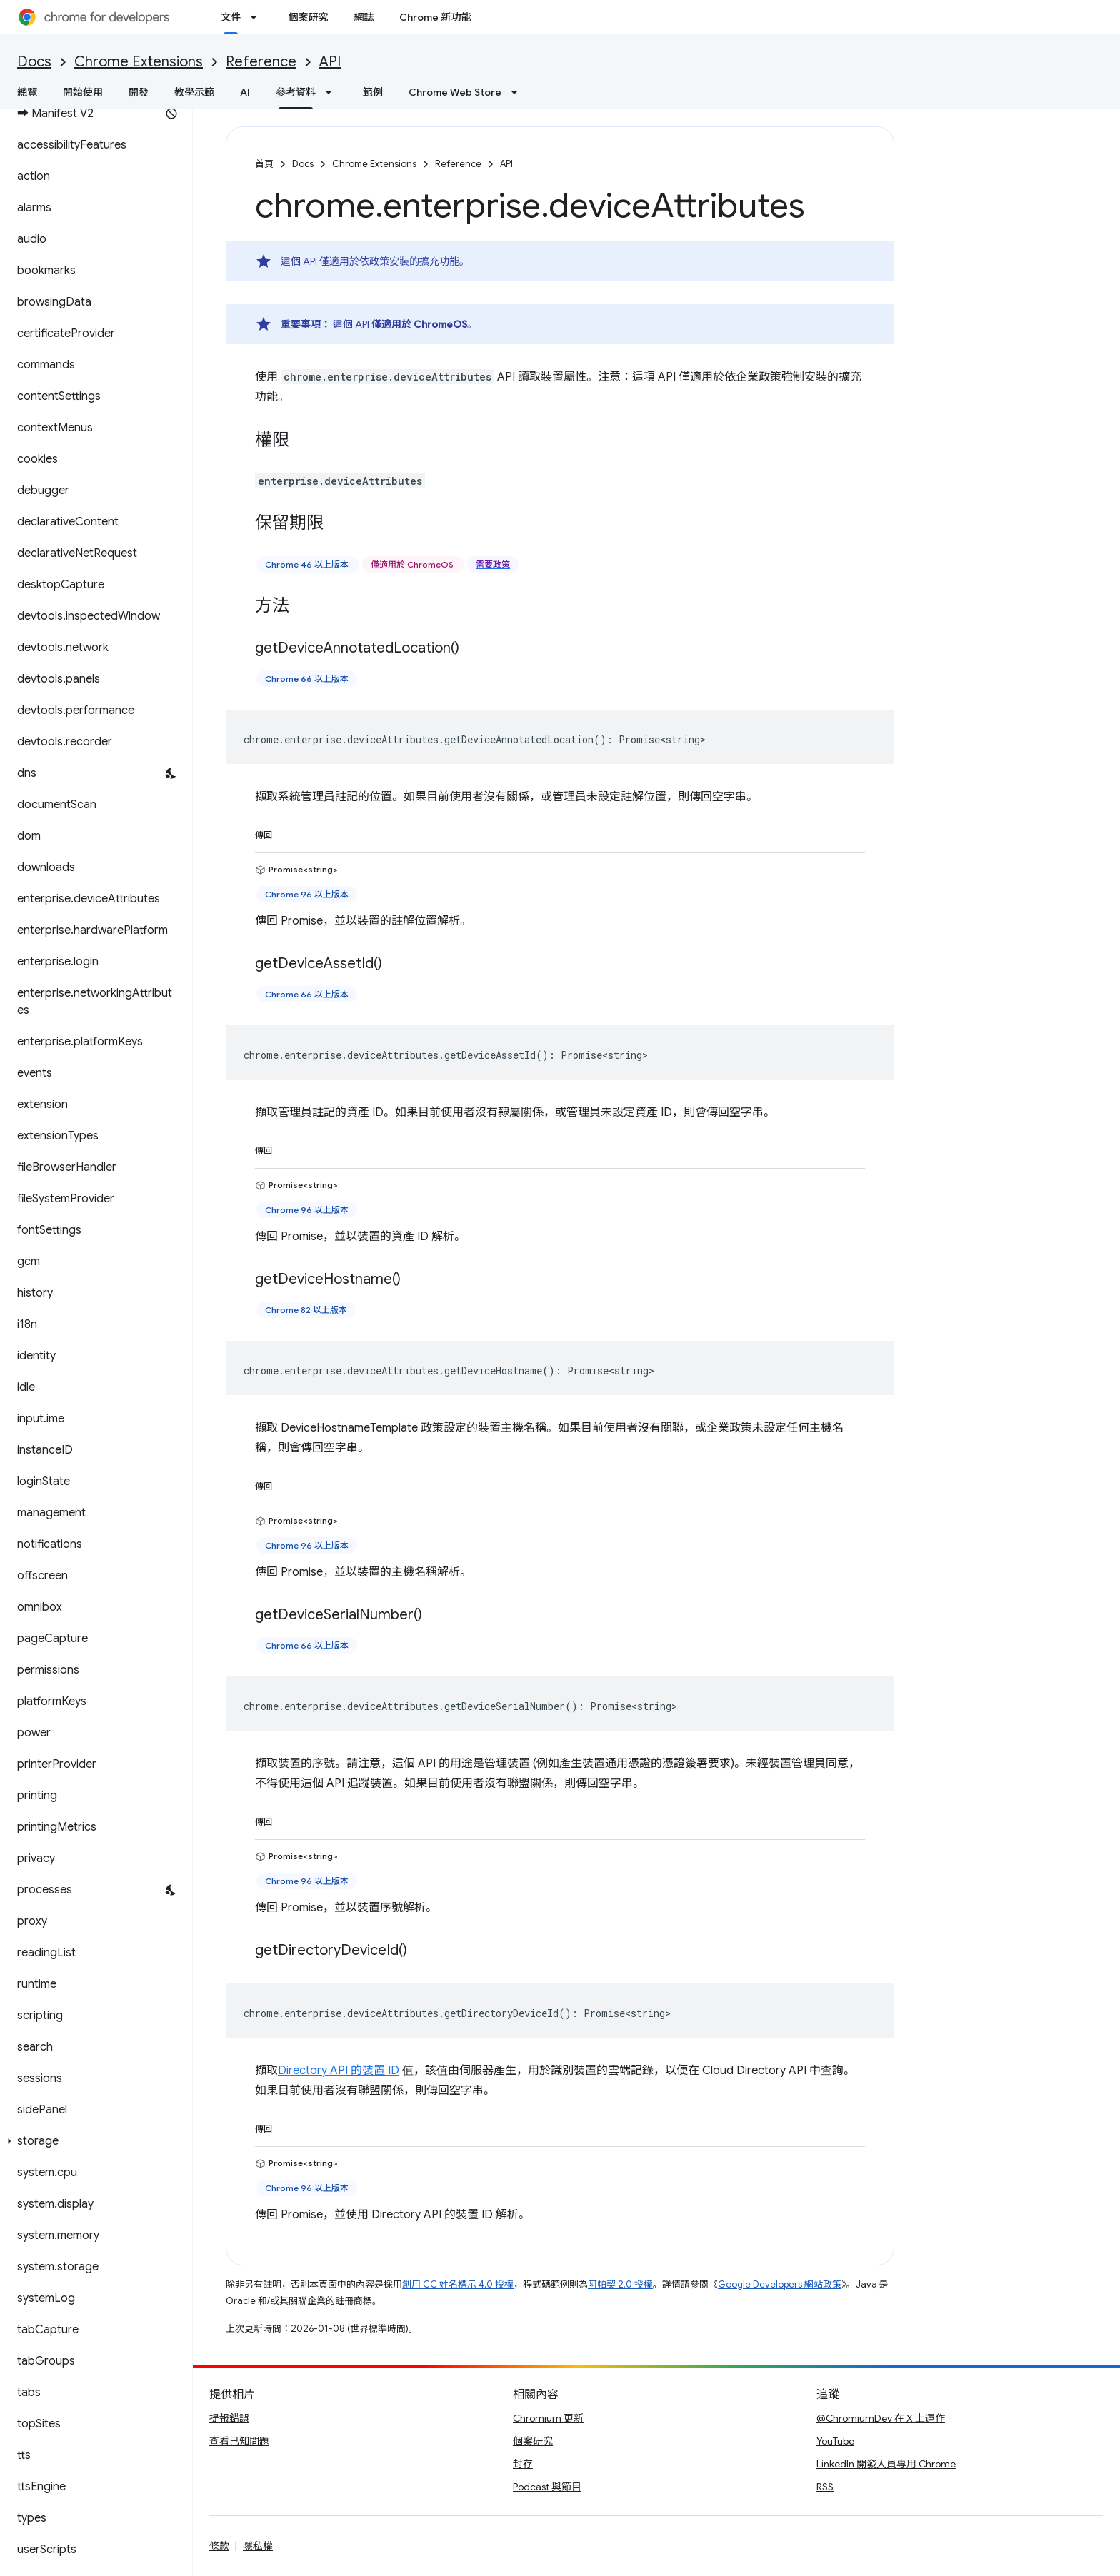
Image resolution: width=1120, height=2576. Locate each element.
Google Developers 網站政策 (779, 2284)
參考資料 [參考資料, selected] (296, 92)
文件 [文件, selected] (231, 17)
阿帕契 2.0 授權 (620, 2284)
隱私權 (258, 2546)
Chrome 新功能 (435, 17)
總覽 (27, 92)
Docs (34, 62)
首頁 (264, 164)
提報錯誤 (229, 2418)
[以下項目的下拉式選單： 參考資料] (333, 92)
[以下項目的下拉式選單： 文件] (258, 17)
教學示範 (194, 92)
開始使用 (83, 92)
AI (245, 92)
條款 (219, 2546)
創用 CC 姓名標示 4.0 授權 (458, 2284)
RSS (825, 2486)
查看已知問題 (239, 2441)
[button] (93, 2141)
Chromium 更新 (548, 2418)
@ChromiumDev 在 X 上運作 (880, 2418)
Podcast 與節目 (547, 2486)
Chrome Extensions (138, 62)
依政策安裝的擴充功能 (409, 261)
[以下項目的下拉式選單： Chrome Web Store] (518, 92)
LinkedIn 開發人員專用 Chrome (886, 2463)
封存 (523, 2463)
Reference (261, 62)
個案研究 (308, 17)
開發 (139, 92)
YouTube (835, 2441)
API (330, 62)
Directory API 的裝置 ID (338, 2070)
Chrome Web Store (455, 92)
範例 (373, 92)
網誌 (364, 17)
